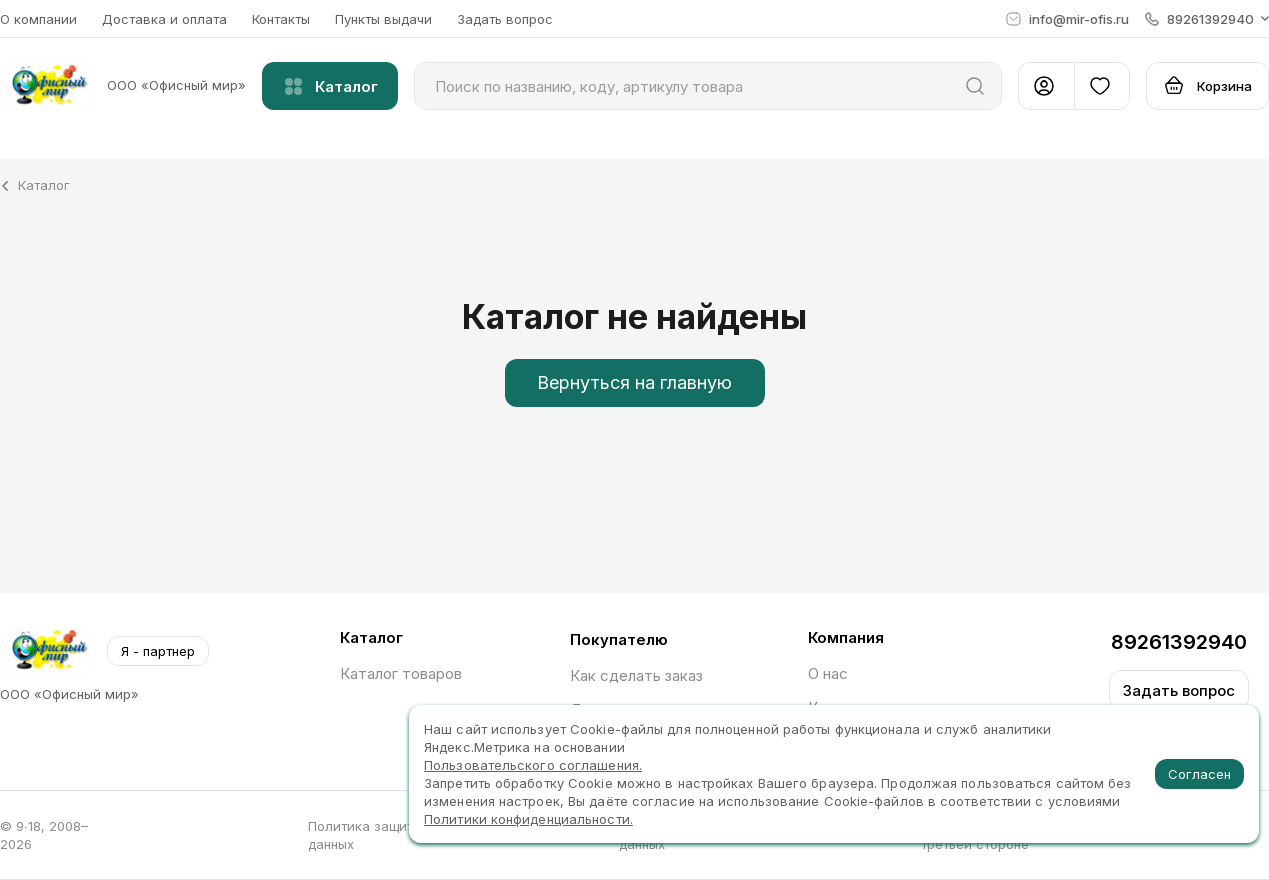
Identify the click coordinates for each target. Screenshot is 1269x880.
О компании (38, 19)
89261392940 (1179, 642)
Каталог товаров (401, 673)
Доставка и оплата (164, 19)
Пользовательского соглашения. (533, 765)
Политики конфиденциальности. (528, 819)
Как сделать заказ (636, 675)
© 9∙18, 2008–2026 (44, 835)
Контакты (281, 19)
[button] (1207, 19)
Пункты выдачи (383, 19)
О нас (828, 673)
